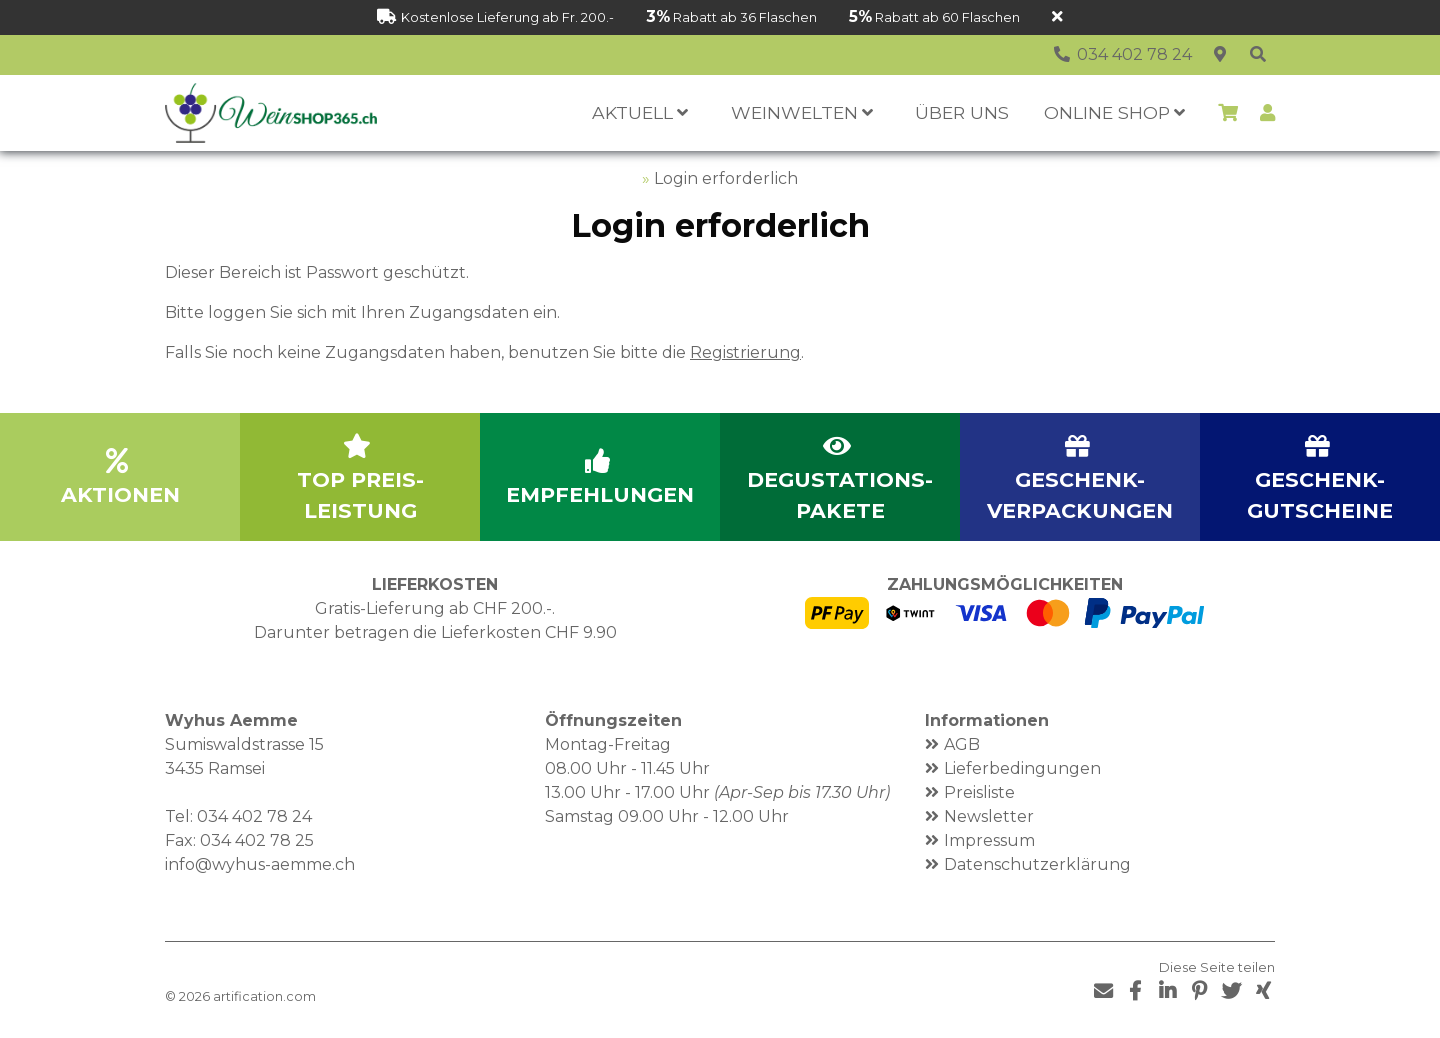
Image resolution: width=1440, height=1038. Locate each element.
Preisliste (979, 792)
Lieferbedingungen (1022, 768)
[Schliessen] (1057, 17)
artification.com (264, 996)
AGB (962, 744)
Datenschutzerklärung (1037, 864)
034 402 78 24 (254, 816)
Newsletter (989, 816)
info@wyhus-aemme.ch (260, 864)
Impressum (989, 840)
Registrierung (745, 352)
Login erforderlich (726, 178)
